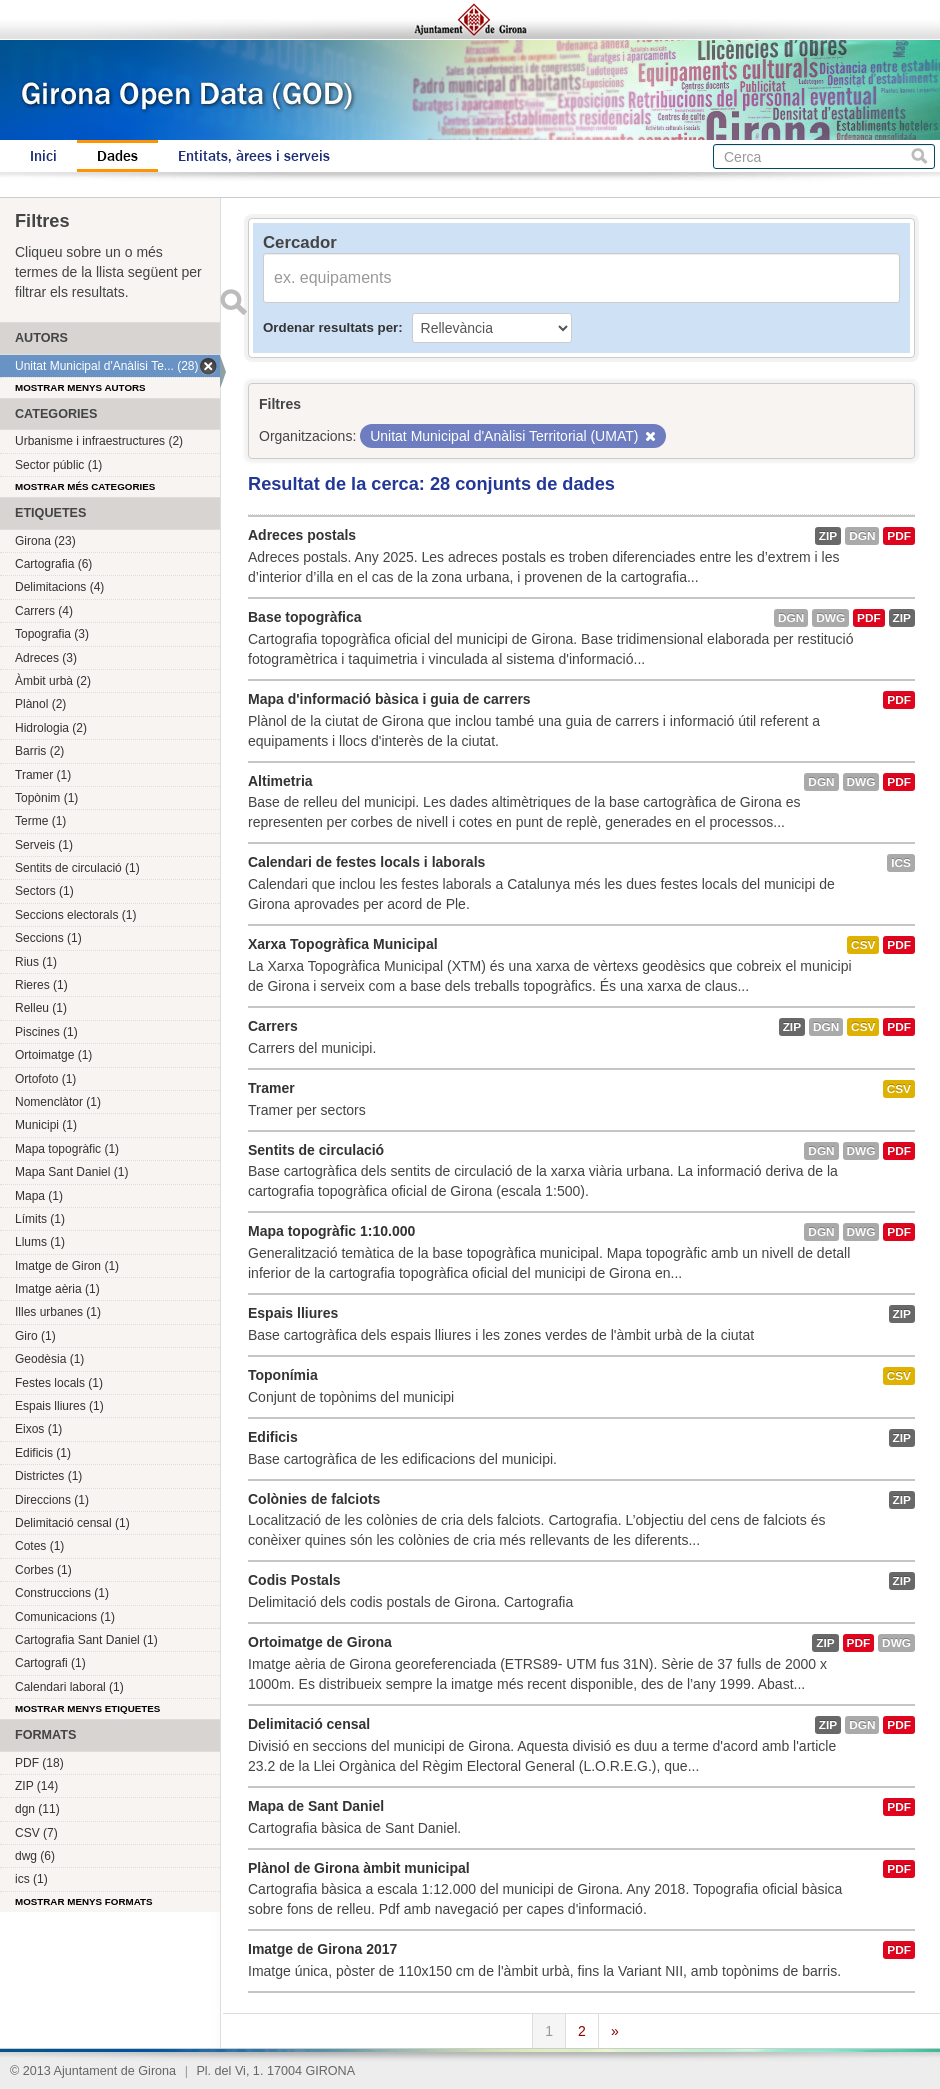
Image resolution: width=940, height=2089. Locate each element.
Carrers (273, 1026)
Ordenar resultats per (330, 327)
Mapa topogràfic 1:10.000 (331, 1231)
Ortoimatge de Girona (320, 1642)
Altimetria (280, 781)
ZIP (828, 536)
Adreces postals (302, 535)
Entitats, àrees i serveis (254, 156)
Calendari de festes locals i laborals (366, 862)
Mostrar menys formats (84, 1901)
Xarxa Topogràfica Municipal (343, 944)
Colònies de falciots (314, 1499)
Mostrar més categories (85, 486)
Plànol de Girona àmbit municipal (359, 1868)
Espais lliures (293, 1313)
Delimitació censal (309, 1724)
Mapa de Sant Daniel (316, 1806)
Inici (43, 156)
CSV (863, 945)
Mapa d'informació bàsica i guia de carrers (389, 699)
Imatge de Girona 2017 (322, 1949)
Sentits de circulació (316, 1150)
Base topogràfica (305, 617)
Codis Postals (294, 1580)
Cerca (919, 156)
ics (901, 863)
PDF (899, 536)
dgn (862, 536)
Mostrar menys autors (80, 387)
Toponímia (283, 1375)
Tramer (271, 1088)
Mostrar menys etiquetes (87, 1708)
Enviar (233, 302)
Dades (117, 156)
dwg (830, 618)
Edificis (273, 1437)
